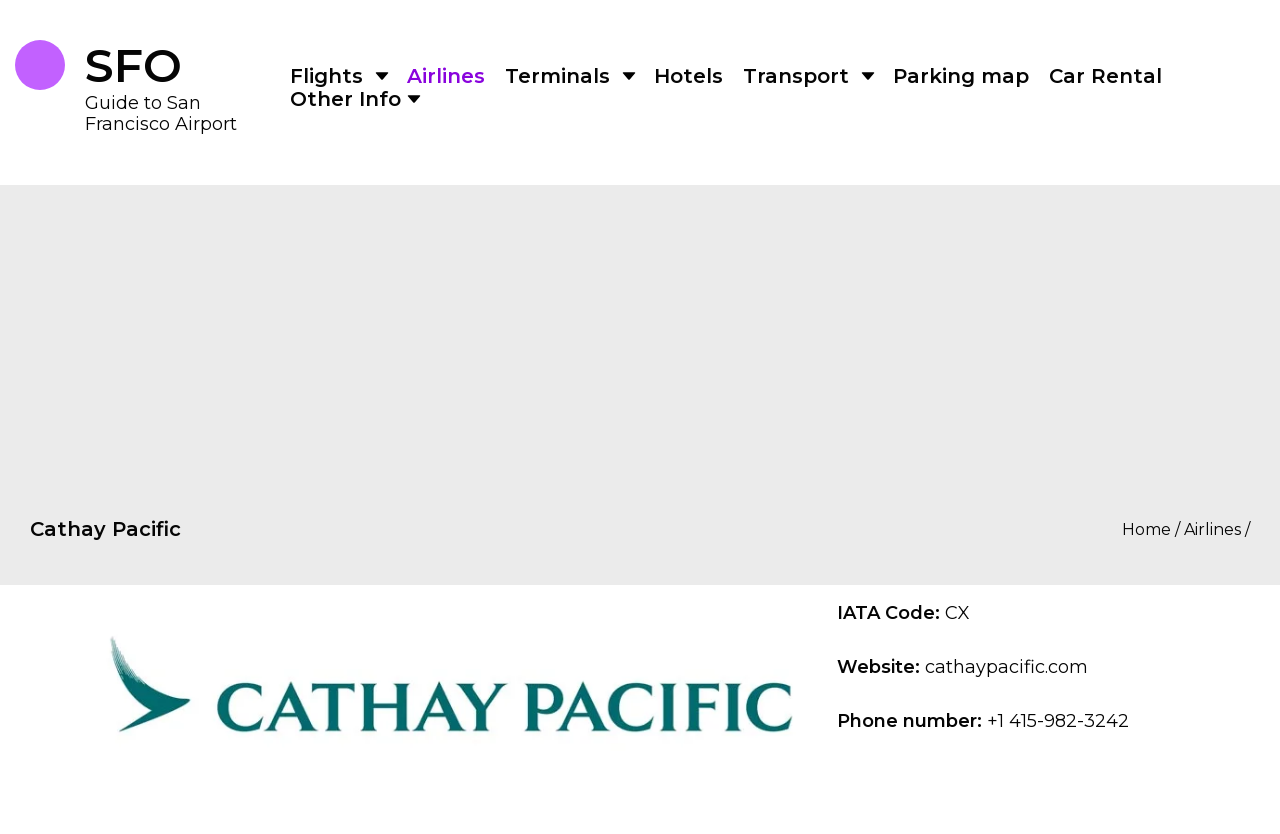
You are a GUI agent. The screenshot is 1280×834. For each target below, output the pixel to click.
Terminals (557, 76)
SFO (133, 66)
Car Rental (1105, 76)
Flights (326, 76)
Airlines (446, 76)
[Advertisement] (640, 325)
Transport (796, 76)
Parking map (961, 76)
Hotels (688, 76)
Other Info (345, 99)
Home (1146, 530)
